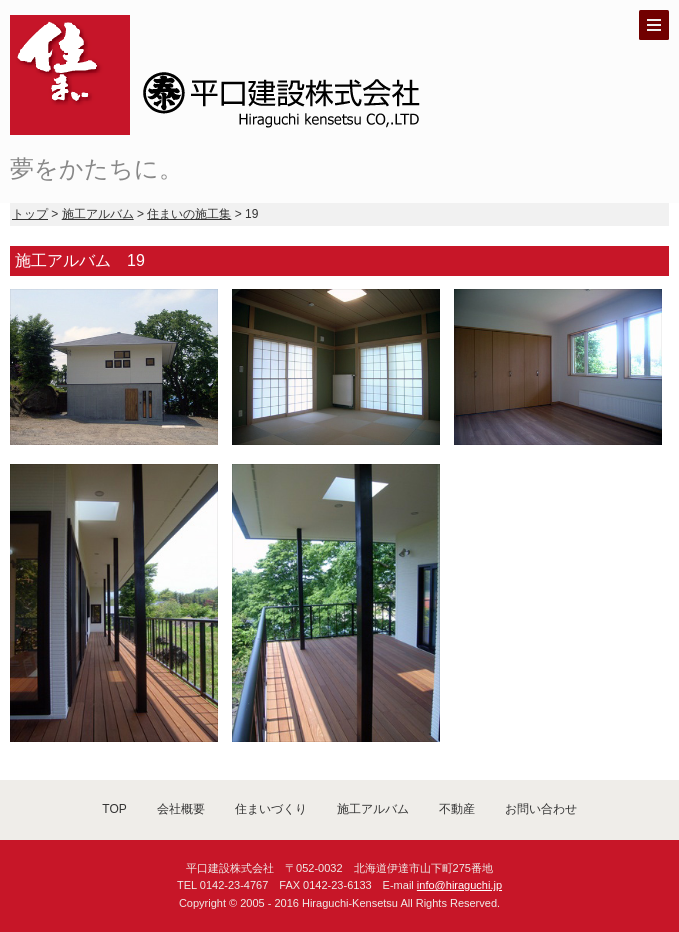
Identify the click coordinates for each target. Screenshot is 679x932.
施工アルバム (98, 214)
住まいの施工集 (189, 214)
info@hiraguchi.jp (459, 885)
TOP (114, 809)
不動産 (457, 809)
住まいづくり (271, 809)
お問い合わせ (541, 809)
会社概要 (181, 809)
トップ (30, 214)
